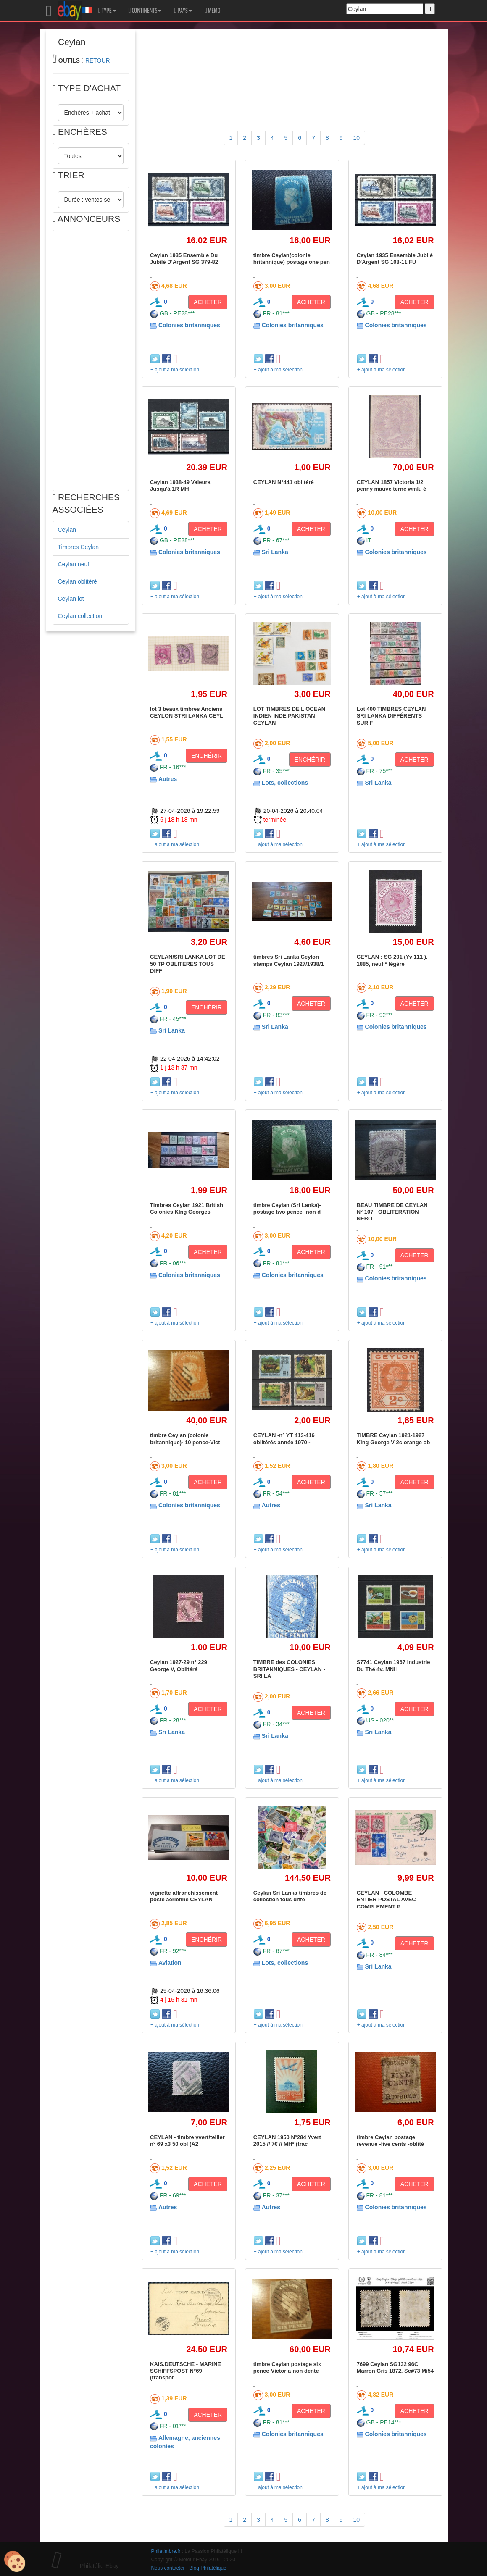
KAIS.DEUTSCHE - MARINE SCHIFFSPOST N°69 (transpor (185, 2371)
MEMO (213, 10)
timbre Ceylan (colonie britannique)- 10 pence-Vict (185, 1438)
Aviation (170, 1962)
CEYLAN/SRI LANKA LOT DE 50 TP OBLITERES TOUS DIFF (187, 964)
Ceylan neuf (74, 564)
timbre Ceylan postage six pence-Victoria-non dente (287, 2367)
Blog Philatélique (207, 2568)
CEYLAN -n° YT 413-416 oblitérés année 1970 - (284, 1438)
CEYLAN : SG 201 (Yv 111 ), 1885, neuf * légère (392, 960)
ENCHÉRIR (206, 755)
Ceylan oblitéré (77, 581)
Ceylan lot (71, 598)
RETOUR (97, 60)
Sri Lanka (275, 552)
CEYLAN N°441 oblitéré (283, 482)
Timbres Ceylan (78, 547)
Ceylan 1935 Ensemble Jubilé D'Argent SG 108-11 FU (395, 258)
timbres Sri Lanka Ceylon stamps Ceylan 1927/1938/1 (288, 960)
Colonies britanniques (189, 325)
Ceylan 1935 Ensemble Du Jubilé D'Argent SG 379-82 (184, 258)
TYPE (107, 10)
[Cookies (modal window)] (14, 2561)
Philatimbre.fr (166, 2551)
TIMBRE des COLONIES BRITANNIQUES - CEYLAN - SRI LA (289, 1669)
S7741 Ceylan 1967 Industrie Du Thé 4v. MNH (393, 1665)
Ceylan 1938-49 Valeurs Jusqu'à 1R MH (180, 485)
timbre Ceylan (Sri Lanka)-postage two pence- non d (287, 1208)
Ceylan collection (80, 615)
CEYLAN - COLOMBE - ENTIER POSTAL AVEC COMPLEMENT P (386, 1900)
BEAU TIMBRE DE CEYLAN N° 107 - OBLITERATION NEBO (392, 1212)
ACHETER (208, 302)
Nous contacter (168, 2568)
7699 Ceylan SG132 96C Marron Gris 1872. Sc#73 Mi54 (395, 2367)
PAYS (183, 10)
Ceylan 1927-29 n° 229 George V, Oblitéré (178, 1665)
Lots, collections (285, 782)
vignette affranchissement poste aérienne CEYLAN (184, 1896)
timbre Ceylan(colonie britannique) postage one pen (291, 258)
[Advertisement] (91, 360)
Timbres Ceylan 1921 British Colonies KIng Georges (186, 1208)
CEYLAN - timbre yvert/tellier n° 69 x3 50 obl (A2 (187, 2140)
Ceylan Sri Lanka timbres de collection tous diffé (289, 1896)
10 (356, 137)
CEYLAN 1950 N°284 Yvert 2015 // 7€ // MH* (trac (287, 2140)
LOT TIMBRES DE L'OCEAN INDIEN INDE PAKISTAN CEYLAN (289, 716)
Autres (167, 778)
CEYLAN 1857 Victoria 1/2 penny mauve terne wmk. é (391, 485)
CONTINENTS (145, 10)
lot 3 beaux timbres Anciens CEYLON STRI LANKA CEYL (186, 712)
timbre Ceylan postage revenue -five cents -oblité (390, 2140)
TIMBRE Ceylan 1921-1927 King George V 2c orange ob (393, 1438)
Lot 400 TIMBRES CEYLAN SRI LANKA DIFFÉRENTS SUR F (391, 716)
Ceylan (67, 529)
